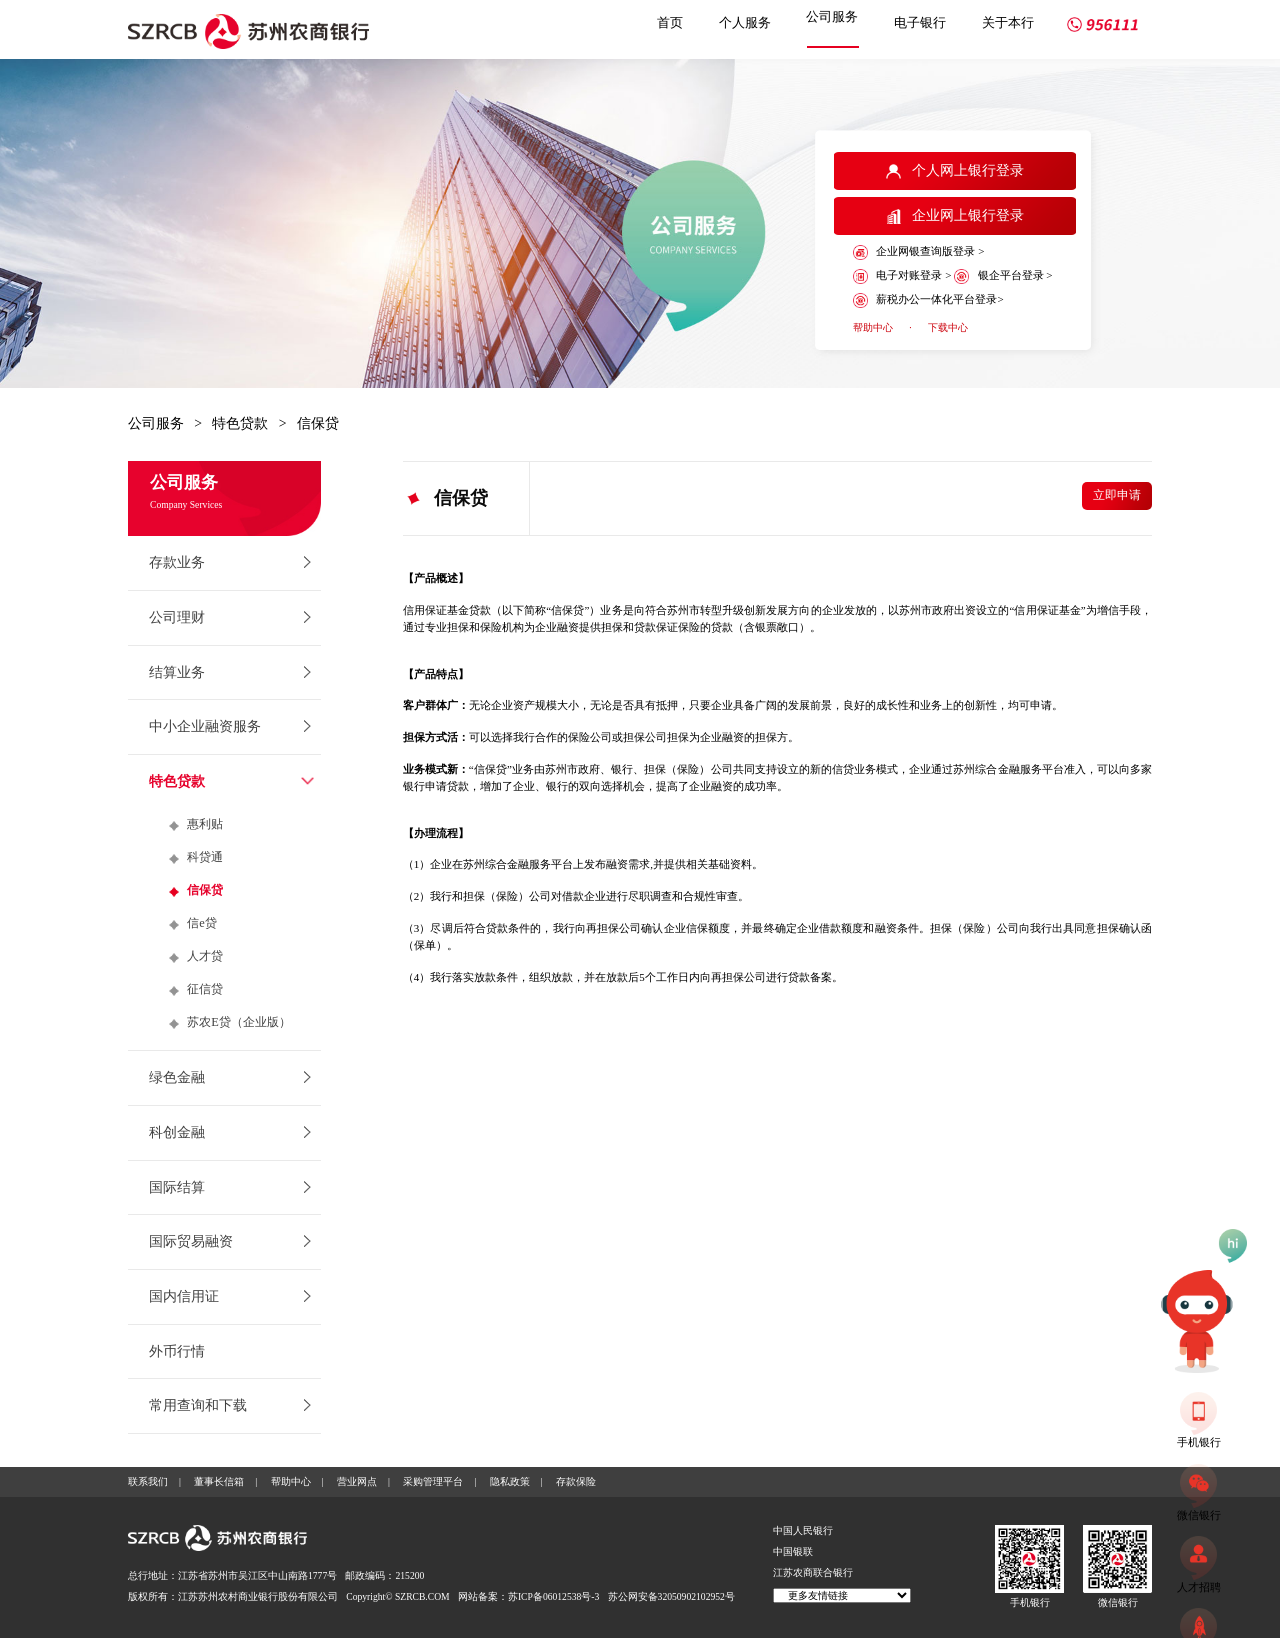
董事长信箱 (219, 1481)
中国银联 (793, 1551)
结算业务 (177, 672)
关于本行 (1008, 22)
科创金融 (177, 1132)
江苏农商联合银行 (813, 1572)
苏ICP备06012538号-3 (553, 1596)
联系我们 (148, 1481)
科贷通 (205, 857)
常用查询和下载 (198, 1405)
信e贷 (202, 923)
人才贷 (205, 956)
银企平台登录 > (1003, 276)
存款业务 (177, 562)
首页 (670, 22)
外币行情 (177, 1351)
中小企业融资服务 (205, 726)
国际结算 (177, 1187)
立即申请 (1117, 495)
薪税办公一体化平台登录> (928, 300)
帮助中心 (873, 327)
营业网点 (357, 1481)
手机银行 (1030, 1602)
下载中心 (948, 327)
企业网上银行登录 (955, 216)
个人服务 (745, 22)
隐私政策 (510, 1481)
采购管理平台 (433, 1481)
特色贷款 (240, 423)
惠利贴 (205, 824)
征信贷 (205, 989)
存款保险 (576, 1481)
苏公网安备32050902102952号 (671, 1596)
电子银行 (920, 22)
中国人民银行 (803, 1530)
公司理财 (177, 617)
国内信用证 (184, 1296)
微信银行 (1118, 1602)
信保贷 (318, 423)
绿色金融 (177, 1077)
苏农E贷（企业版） (239, 1022)
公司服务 (832, 16)
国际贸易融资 (191, 1241)
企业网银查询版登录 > (918, 252)
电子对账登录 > (902, 276)
